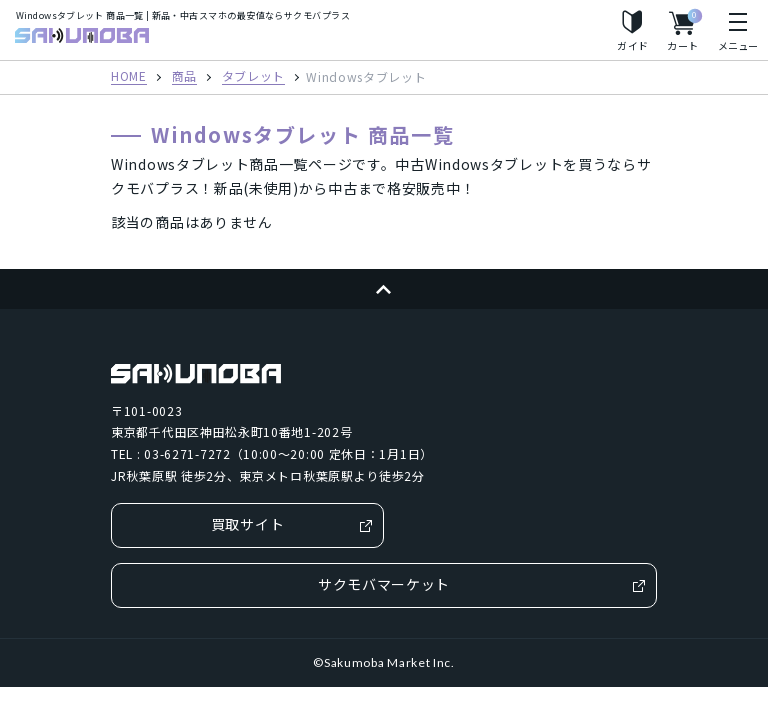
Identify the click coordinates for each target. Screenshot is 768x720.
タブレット (254, 77)
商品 (184, 77)
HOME (129, 77)
